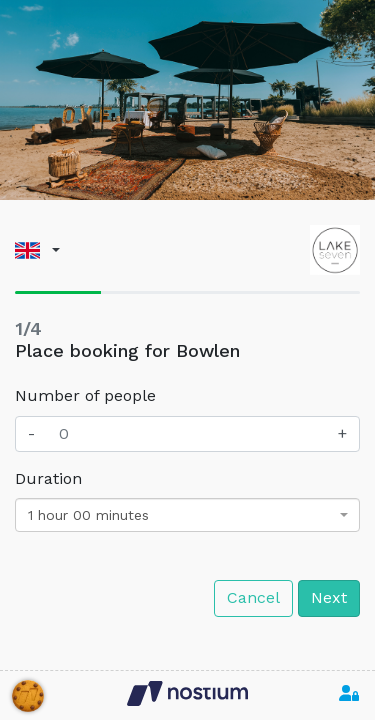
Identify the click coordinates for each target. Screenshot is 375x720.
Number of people (85, 395)
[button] (37, 250)
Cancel (253, 597)
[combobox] (187, 515)
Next (329, 597)
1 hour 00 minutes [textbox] (88, 515)
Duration (48, 478)
